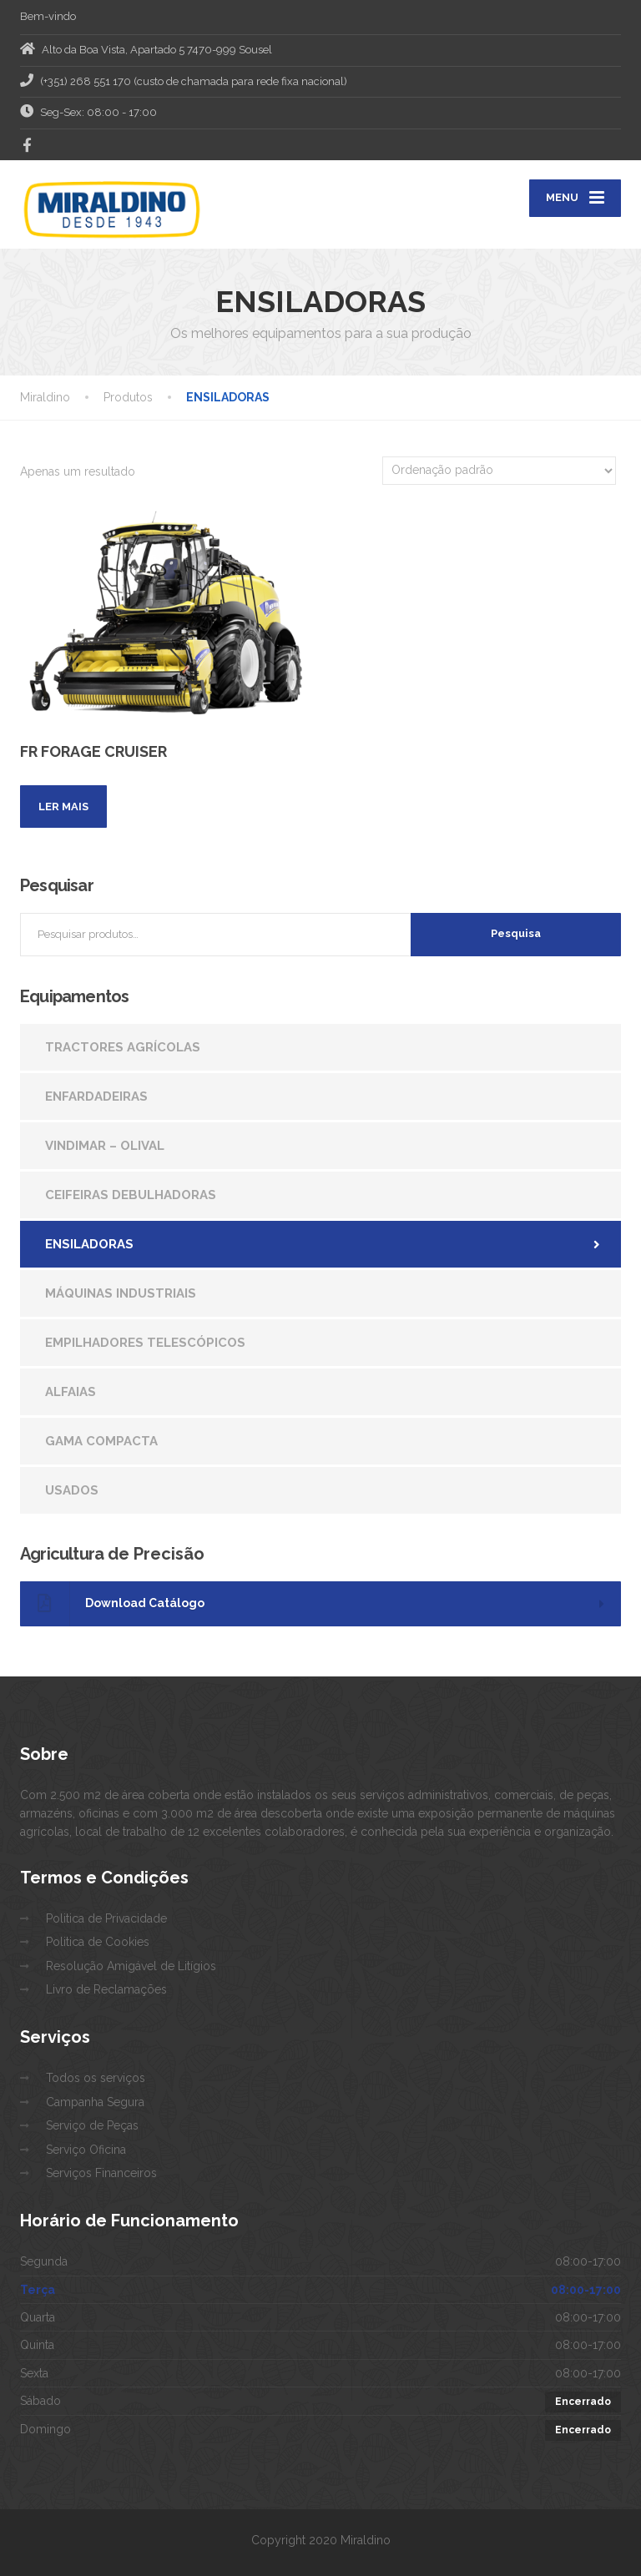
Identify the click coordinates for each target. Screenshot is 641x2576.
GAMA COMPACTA (101, 1441)
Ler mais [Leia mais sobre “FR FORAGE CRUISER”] (63, 806)
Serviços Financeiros (101, 2173)
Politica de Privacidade (106, 1918)
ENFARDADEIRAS (96, 1096)
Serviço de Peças (92, 2125)
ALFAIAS (70, 1391)
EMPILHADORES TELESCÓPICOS (145, 1342)
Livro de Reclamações (106, 1989)
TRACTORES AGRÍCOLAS (122, 1047)
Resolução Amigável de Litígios (131, 1966)
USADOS (71, 1490)
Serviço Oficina (86, 2149)
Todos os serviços (95, 2077)
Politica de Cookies (97, 1941)
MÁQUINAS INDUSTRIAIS (120, 1293)
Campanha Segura (95, 2102)
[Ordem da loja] (499, 470)
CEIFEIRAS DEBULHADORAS (130, 1194)
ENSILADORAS (89, 1244)
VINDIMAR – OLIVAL (104, 1145)
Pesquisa (516, 933)
